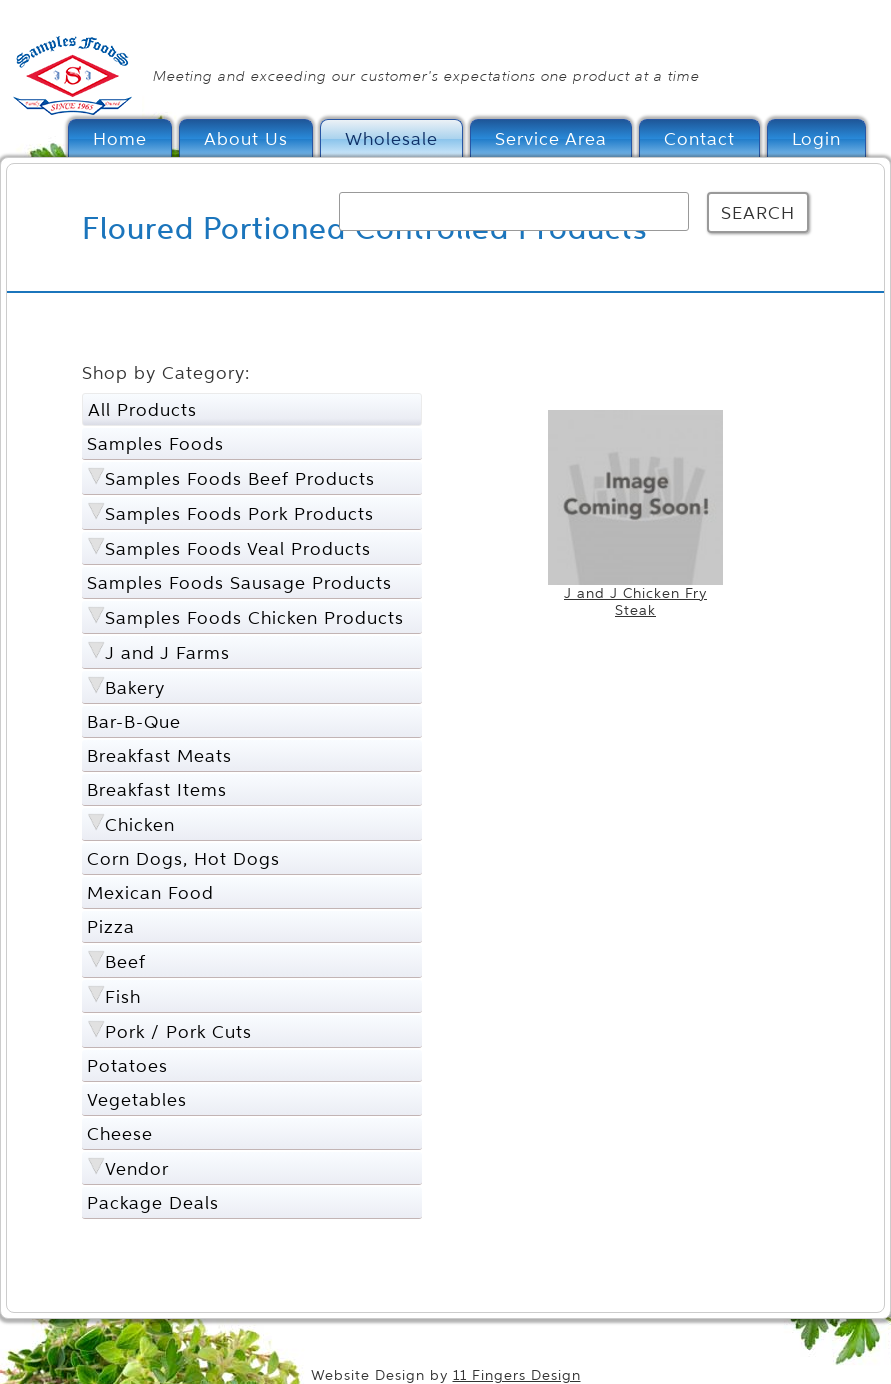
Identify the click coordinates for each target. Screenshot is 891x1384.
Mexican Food (150, 892)
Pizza (111, 926)
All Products (142, 409)
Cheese (120, 1133)
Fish (123, 996)
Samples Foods (155, 443)
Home (120, 138)
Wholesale (391, 138)
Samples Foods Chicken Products (254, 617)
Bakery (135, 687)
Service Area (551, 138)
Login (816, 138)
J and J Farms (167, 652)
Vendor (137, 1168)
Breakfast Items (157, 789)
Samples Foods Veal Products (238, 548)
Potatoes (127, 1065)
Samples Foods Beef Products (240, 478)
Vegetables (137, 1099)
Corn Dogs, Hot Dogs (183, 858)
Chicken (140, 824)
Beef (125, 961)
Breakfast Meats (159, 755)
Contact (699, 138)
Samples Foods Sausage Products (239, 582)
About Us (246, 138)
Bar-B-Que (134, 721)
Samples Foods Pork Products (239, 513)
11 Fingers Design (517, 1375)
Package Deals (153, 1202)
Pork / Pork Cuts (178, 1031)
